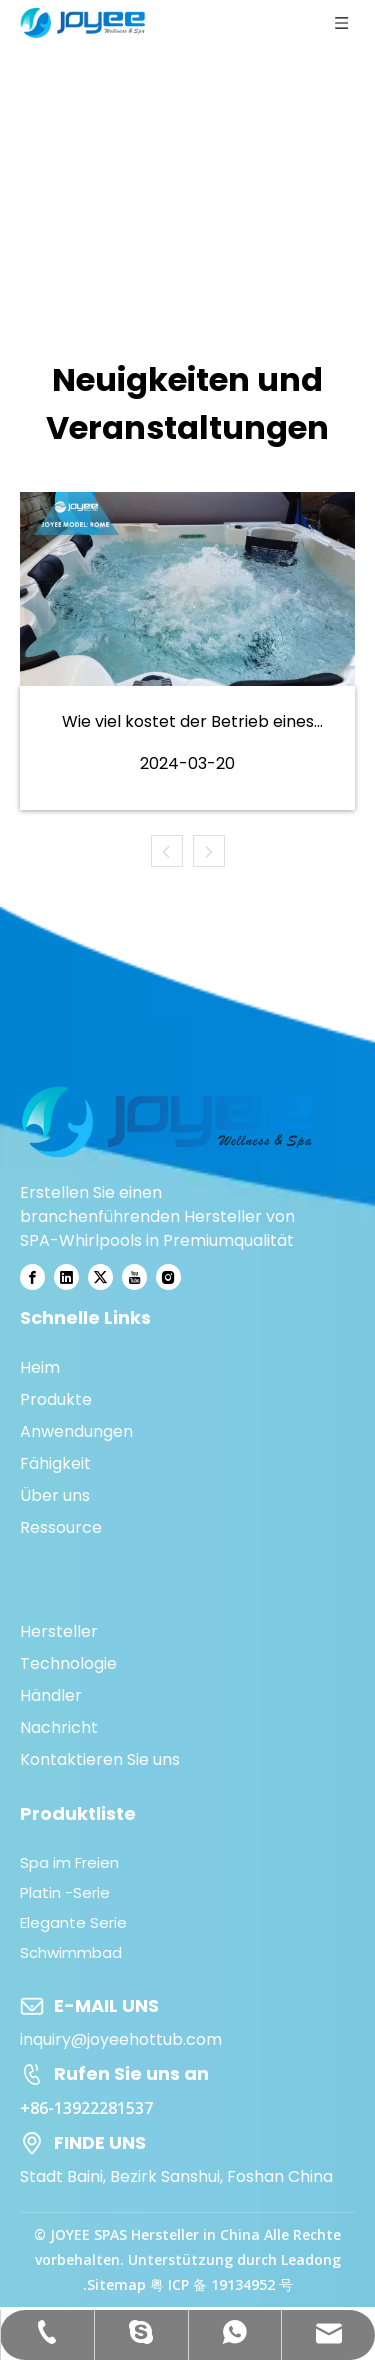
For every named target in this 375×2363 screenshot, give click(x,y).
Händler (51, 1695)
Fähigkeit (55, 1463)
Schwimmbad (71, 1952)
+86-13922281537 (86, 2108)
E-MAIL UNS (106, 2005)
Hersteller (59, 1631)
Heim (40, 1367)
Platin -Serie (65, 1892)
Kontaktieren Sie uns (100, 1759)
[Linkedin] (66, 1276)
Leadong (311, 2259)
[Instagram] (168, 1276)
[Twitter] (100, 1276)
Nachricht (59, 1727)
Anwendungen (76, 1431)
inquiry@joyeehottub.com (121, 2039)
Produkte (56, 1399)
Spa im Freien (69, 1862)
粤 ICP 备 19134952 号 (221, 2284)
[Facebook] (32, 1276)
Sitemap (116, 2284)
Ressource (61, 1527)
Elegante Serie (73, 1922)
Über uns (55, 1495)
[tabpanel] (187, 651)
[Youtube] (134, 1276)
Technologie (68, 1663)
